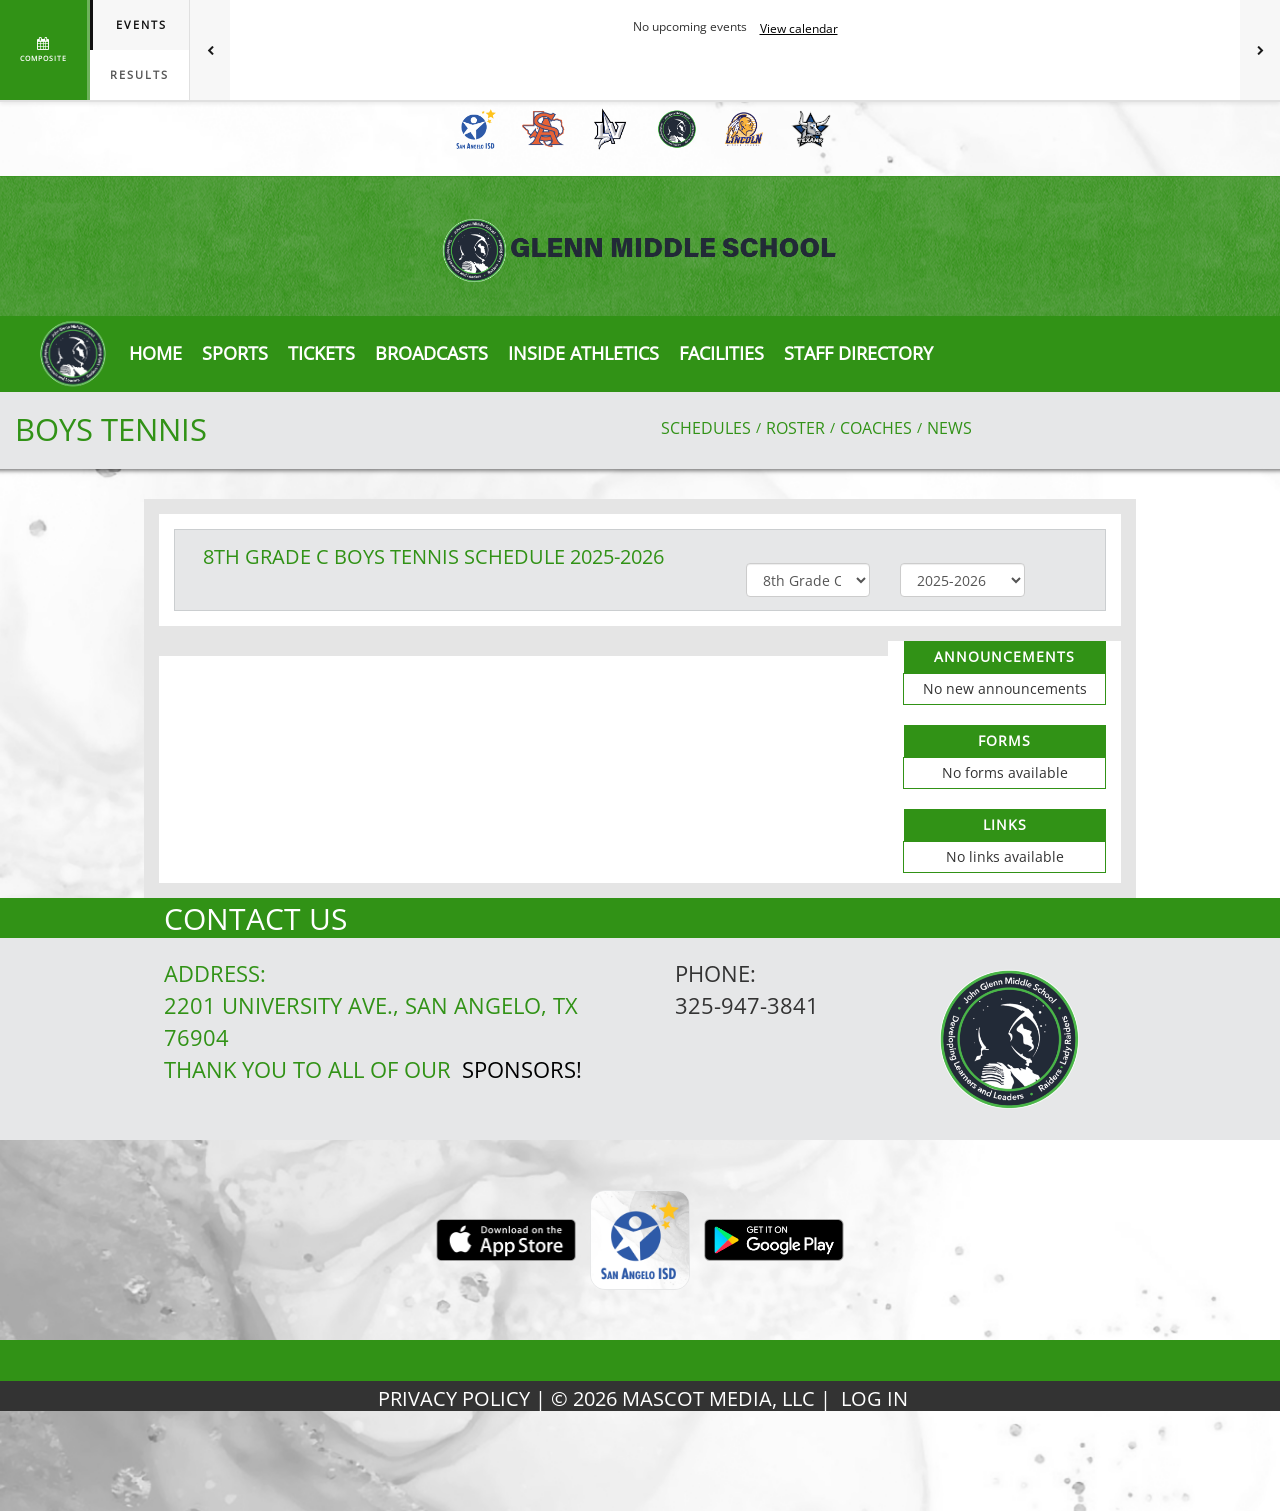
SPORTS (235, 353)
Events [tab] (141, 24)
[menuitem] (472, 129)
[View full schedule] (45, 50)
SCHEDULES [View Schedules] (706, 428)
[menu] (155, 353)
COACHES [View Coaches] (876, 428)
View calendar (799, 28)
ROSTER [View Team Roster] (795, 428)
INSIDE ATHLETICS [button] (583, 353)
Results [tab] (139, 74)
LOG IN (874, 1398)
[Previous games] (210, 50)
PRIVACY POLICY (454, 1398)
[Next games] (1260, 50)
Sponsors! (522, 1069)
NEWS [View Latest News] (949, 428)
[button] (321, 353)
